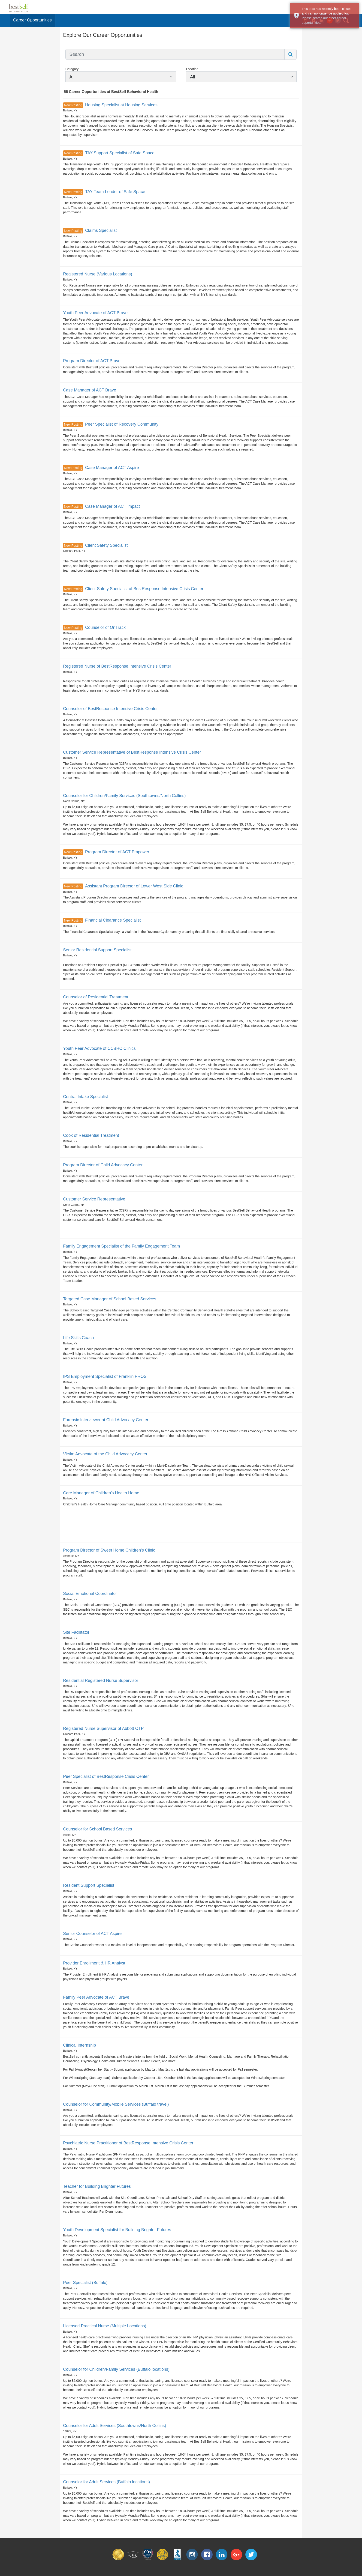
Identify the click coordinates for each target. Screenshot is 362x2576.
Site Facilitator (76, 1632)
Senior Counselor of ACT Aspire (92, 1933)
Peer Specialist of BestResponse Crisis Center (106, 1776)
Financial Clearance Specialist (113, 920)
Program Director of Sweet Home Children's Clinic (109, 1550)
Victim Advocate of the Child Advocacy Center (105, 1454)
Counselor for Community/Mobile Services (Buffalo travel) (116, 2104)
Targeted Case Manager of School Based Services (109, 1299)
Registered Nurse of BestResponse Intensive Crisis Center (117, 666)
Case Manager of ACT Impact (112, 506)
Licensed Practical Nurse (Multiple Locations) (104, 2326)
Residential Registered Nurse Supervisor (100, 1680)
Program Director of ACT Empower (117, 852)
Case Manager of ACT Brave (89, 390)
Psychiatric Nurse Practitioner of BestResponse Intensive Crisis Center (128, 2143)
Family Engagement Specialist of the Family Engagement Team (121, 1246)
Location (192, 69)
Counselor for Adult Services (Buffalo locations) (106, 2482)
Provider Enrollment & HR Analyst (94, 1963)
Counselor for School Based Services (97, 1829)
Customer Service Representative (94, 1199)
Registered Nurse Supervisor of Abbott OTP (103, 1728)
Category (71, 69)
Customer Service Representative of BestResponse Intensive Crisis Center (132, 752)
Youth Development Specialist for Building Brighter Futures (117, 2229)
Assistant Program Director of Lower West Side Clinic (134, 886)
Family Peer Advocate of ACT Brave (96, 1997)
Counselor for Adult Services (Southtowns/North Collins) (114, 2425)
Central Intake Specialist (85, 1096)
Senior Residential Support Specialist (97, 950)
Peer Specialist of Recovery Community (121, 424)
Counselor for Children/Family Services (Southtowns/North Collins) (124, 795)
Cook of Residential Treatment (91, 1135)
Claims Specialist (101, 230)
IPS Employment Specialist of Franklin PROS (104, 1376)
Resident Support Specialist (88, 1885)
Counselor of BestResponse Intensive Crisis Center (110, 708)
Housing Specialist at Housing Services (121, 105)
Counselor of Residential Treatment (95, 997)
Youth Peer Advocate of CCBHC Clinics (99, 1048)
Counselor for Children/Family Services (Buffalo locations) (116, 2369)
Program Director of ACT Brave (92, 360)
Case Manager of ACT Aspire (112, 467)
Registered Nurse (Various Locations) (97, 274)
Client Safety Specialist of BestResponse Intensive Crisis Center (144, 588)
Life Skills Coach (78, 1337)
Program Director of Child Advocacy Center (102, 1165)
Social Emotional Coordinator (90, 1593)
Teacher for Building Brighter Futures (97, 2186)
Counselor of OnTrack (105, 627)
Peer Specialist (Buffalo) (85, 2282)
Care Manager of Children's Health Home (101, 1493)
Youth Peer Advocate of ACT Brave (95, 312)
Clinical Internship (79, 2045)
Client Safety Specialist (106, 545)
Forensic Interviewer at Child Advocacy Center (105, 1420)
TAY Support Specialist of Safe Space (119, 153)
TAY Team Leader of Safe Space (115, 191)
